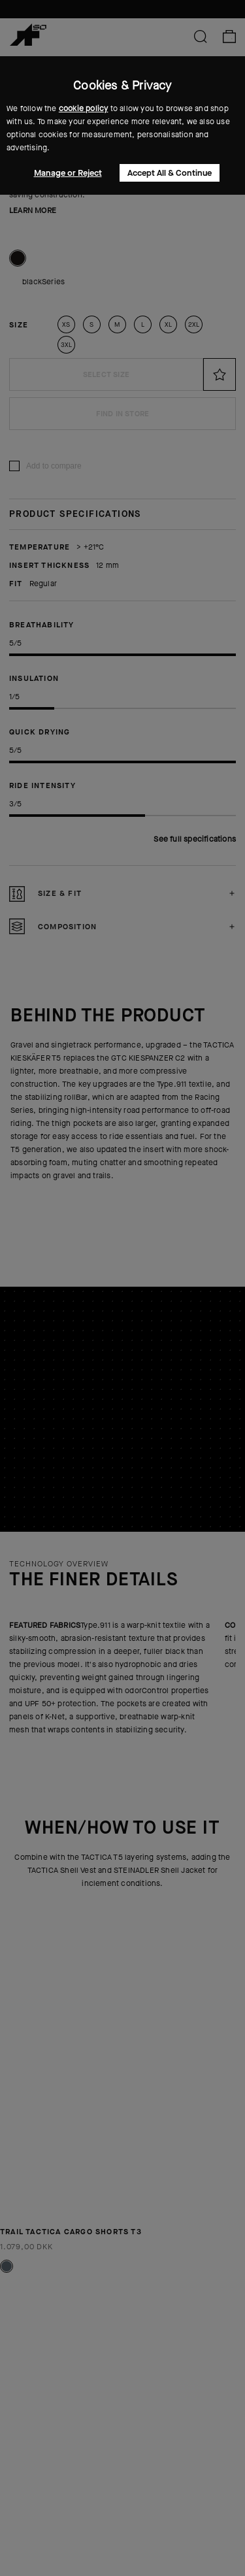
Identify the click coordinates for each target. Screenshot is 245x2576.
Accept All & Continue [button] (169, 172)
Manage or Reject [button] (68, 172)
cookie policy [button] (83, 108)
